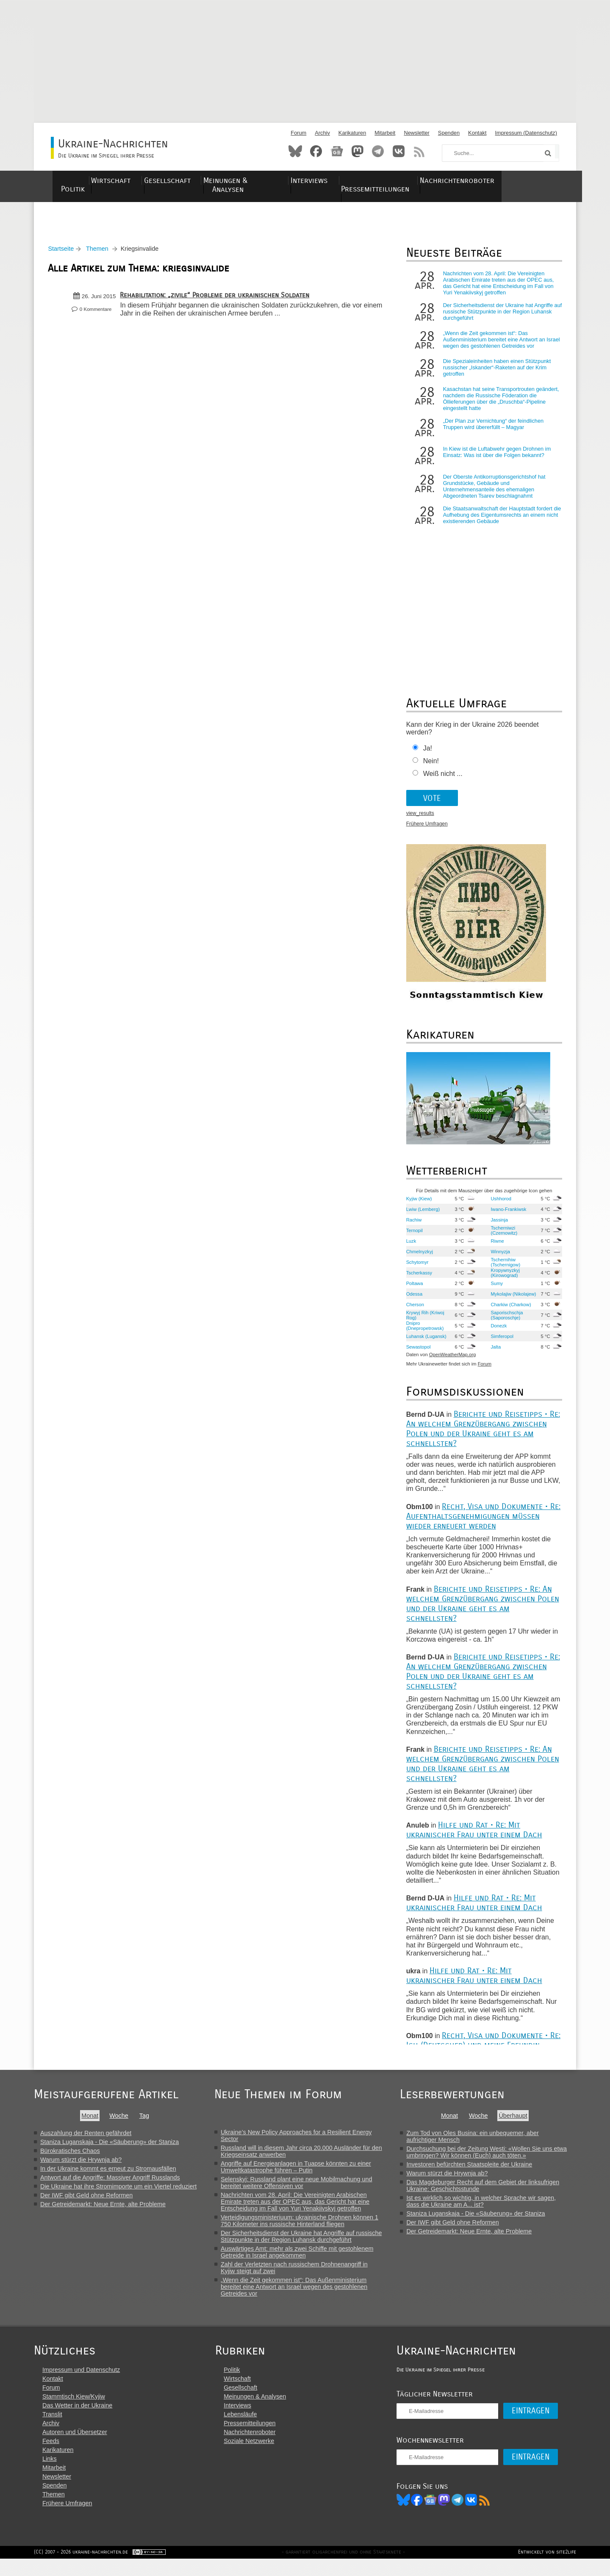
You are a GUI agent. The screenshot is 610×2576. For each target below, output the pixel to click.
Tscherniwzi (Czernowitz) (510, 1238)
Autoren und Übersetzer (74, 2447)
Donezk (505, 1333)
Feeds (50, 2456)
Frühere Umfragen (437, 832)
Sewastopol (429, 1354)
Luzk (422, 1249)
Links (49, 2474)
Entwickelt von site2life (547, 2569)
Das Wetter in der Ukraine (77, 2421)
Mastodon (357, 151)
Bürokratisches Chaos (70, 2158)
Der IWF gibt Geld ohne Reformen (86, 2203)
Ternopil (425, 1238)
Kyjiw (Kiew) (430, 1206)
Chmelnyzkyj (430, 1259)
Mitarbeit (384, 133)
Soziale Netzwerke (255, 2456)
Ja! (438, 756)
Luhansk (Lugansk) (427, 1344)
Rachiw (425, 1227)
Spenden (449, 133)
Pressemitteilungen (416, 180)
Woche (121, 2123)
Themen (100, 253)
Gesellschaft (190, 180)
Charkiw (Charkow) (508, 1312)
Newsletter (416, 133)
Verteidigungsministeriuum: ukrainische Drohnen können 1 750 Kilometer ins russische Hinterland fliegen (306, 2228)
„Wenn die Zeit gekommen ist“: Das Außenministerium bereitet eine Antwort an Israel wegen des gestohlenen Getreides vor (505, 347)
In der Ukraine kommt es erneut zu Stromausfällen (108, 2176)
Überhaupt (521, 2123)
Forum (298, 133)
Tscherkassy (430, 1280)
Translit (52, 2429)
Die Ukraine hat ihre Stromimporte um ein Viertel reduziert (118, 2194)
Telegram (378, 151)
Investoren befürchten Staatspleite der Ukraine (478, 2172)
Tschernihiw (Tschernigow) (512, 1270)
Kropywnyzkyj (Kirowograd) (511, 1281)
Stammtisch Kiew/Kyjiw (73, 2412)
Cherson (426, 1312)
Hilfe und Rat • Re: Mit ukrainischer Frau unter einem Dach (485, 1838)
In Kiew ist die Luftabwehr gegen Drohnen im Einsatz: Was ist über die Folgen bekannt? (504, 463)
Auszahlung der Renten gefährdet (85, 2141)
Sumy (503, 1291)
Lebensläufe (246, 2429)
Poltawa (425, 1291)
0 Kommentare (98, 313)
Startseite (64, 253)
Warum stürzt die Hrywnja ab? (81, 2167)
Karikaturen (352, 133)
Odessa (425, 1302)
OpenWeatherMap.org (463, 1363)
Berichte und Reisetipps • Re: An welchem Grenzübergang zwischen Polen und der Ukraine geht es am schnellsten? (487, 1436)
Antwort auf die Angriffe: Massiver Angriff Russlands (110, 2185)
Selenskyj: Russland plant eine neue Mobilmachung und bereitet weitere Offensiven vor (303, 2190)
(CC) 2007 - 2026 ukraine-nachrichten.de (81, 2569)
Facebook (316, 151)
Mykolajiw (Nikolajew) (508, 1302)
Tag (147, 2123)
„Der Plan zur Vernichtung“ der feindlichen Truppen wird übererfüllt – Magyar (504, 432)
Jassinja (505, 1227)
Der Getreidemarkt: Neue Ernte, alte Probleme (103, 2212)
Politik (80, 180)
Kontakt (477, 133)
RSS (419, 151)
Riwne (503, 1249)
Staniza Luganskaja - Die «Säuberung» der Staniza (109, 2150)
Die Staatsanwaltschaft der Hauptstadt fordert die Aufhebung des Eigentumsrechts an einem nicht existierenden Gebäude (505, 523)
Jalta (502, 1354)
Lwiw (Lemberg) (434, 1217)
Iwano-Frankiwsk (514, 1217)
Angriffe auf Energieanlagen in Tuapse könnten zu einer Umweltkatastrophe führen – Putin (302, 2175)
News (337, 151)
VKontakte (398, 151)
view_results (431, 822)
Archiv (322, 133)
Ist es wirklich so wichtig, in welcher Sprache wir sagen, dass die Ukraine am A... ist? (489, 2209)
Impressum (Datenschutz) (526, 133)
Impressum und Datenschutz (81, 2385)
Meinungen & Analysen (270, 180)
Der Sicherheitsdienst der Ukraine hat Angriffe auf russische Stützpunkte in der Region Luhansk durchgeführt (502, 316)
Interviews (345, 180)
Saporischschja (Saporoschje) (513, 1323)
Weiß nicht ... (453, 782)
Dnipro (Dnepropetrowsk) (436, 1334)
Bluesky (295, 151)
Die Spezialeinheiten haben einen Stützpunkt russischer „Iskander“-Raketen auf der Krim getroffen (503, 375)
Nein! (441, 769)
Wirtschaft (129, 180)
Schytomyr (428, 1270)
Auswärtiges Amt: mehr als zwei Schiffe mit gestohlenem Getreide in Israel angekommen (303, 2260)
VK (483, 2515)
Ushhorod (507, 1206)
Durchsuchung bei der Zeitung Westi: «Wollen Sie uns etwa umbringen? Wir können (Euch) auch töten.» (495, 2160)
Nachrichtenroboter (505, 180)
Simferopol (508, 1344)
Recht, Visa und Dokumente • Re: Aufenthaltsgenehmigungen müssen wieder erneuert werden (487, 1524)
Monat (92, 2123)
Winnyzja (506, 1259)
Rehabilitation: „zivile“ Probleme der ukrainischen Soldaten (217, 300)
